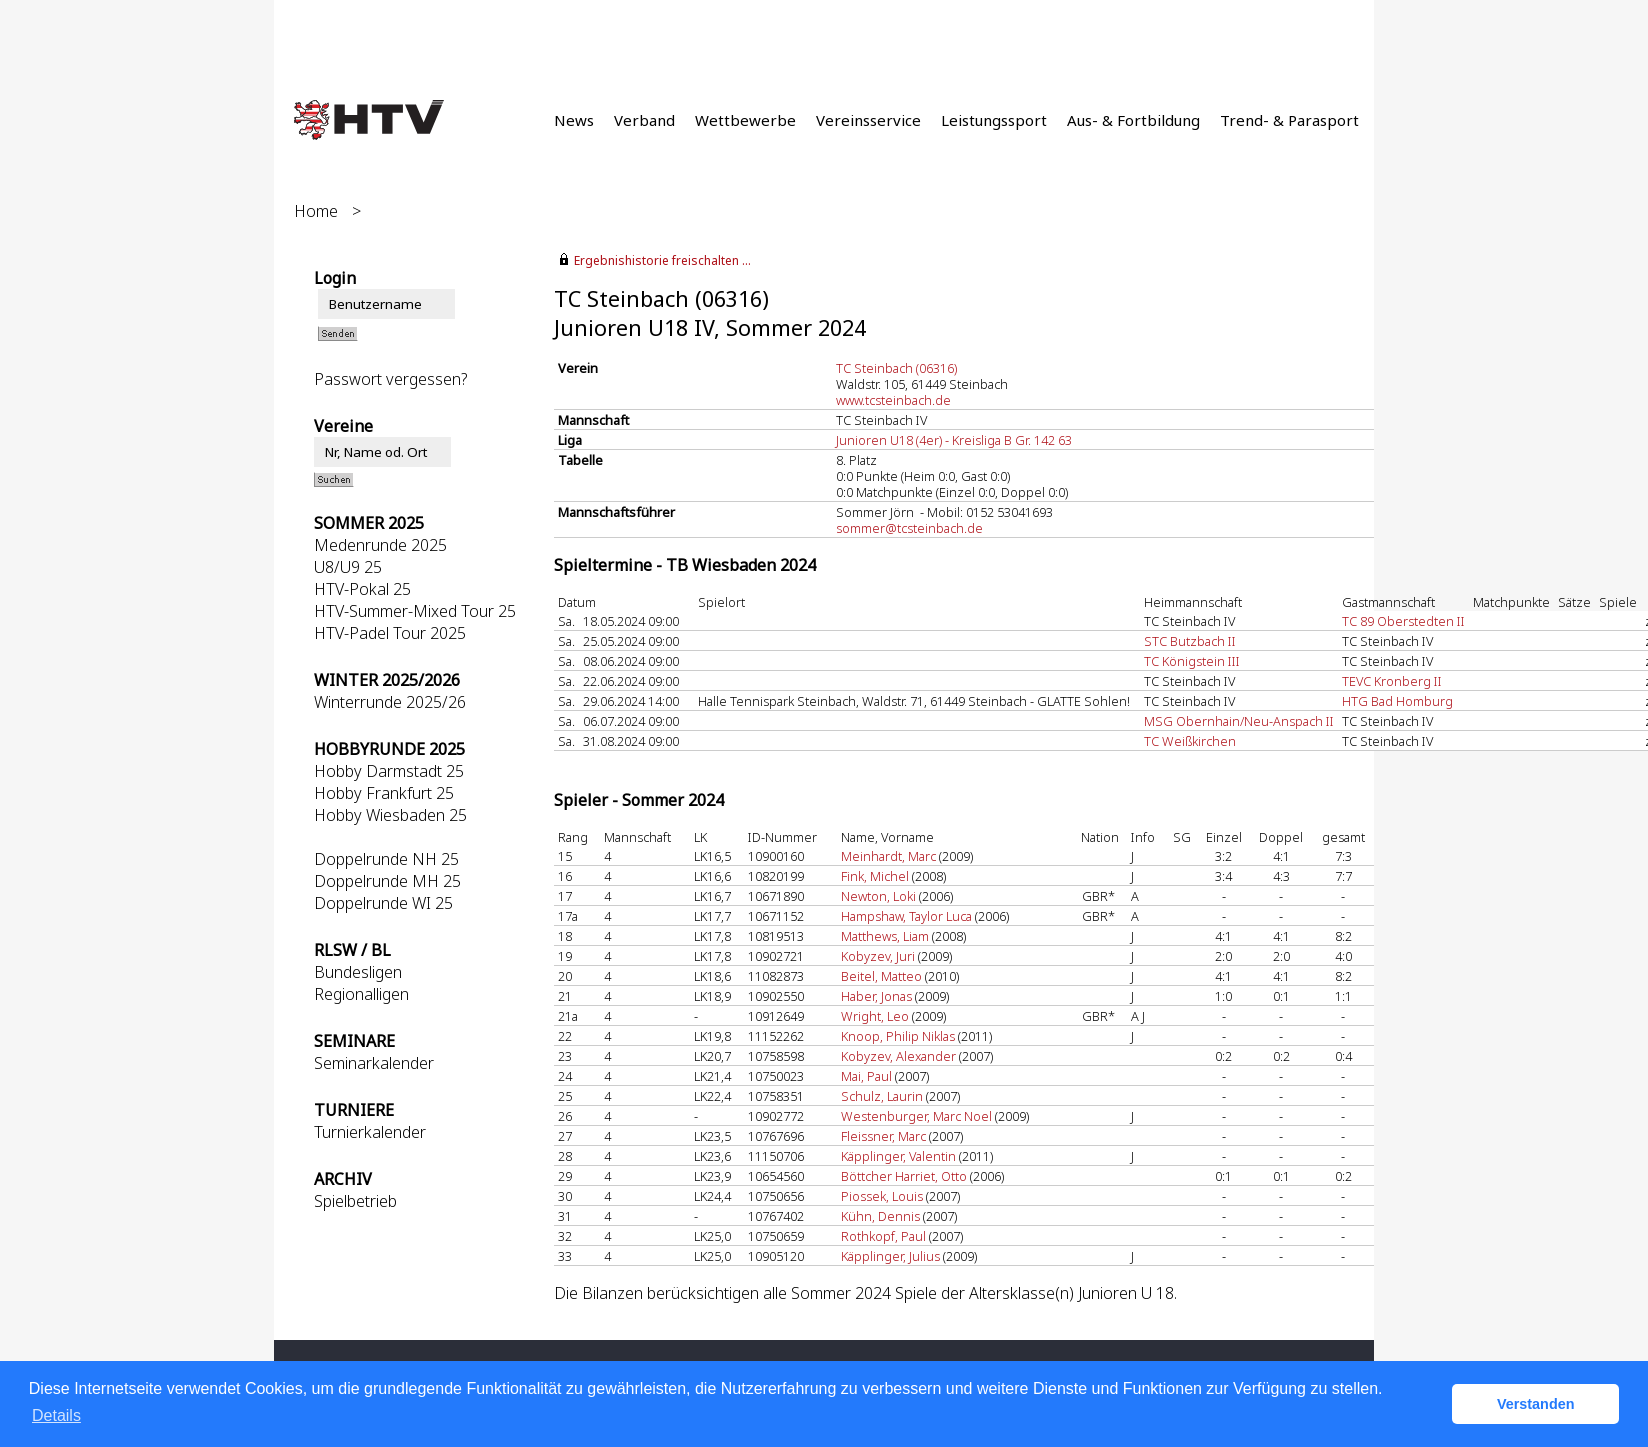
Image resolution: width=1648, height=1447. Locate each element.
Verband (644, 120)
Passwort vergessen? (390, 379)
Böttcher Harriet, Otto (904, 1176)
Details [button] (56, 1415)
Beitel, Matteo (881, 976)
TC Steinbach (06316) (896, 368)
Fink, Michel (875, 876)
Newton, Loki (878, 896)
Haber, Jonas (876, 996)
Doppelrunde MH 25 (387, 881)
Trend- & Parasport (1289, 120)
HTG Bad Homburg (1397, 701)
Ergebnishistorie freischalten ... (662, 260)
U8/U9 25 (348, 567)
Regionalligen (361, 994)
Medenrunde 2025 (380, 545)
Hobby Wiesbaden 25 (390, 815)
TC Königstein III (1192, 661)
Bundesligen (358, 972)
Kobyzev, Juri (878, 956)
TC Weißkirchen (1190, 741)
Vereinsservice (868, 120)
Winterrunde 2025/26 (390, 702)
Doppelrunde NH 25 (386, 859)
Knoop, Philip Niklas (898, 1036)
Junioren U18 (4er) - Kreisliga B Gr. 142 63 (954, 440)
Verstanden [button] (1536, 1404)
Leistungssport (994, 120)
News (574, 120)
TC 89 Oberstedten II (1403, 621)
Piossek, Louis (882, 1196)
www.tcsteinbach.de (893, 400)
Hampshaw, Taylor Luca (906, 916)
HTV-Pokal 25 (362, 589)
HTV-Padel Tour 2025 (390, 633)
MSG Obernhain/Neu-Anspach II (1239, 721)
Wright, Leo (875, 1016)
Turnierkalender (370, 1132)
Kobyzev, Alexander (898, 1056)
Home (316, 211)
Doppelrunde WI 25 (383, 903)
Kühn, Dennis (880, 1216)
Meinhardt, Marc (888, 856)
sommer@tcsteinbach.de (909, 528)
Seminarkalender (374, 1063)
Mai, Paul (866, 1076)
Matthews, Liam (885, 936)
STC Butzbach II (1190, 641)
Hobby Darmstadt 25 (389, 771)
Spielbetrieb (355, 1201)
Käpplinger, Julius (890, 1256)
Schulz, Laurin (882, 1096)
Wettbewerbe (745, 120)
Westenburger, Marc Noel (916, 1116)
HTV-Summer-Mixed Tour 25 (415, 611)
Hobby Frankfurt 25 (384, 793)
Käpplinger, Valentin (898, 1156)
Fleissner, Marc (883, 1136)
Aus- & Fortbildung (1133, 120)
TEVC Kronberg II (1392, 681)
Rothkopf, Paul (883, 1236)
